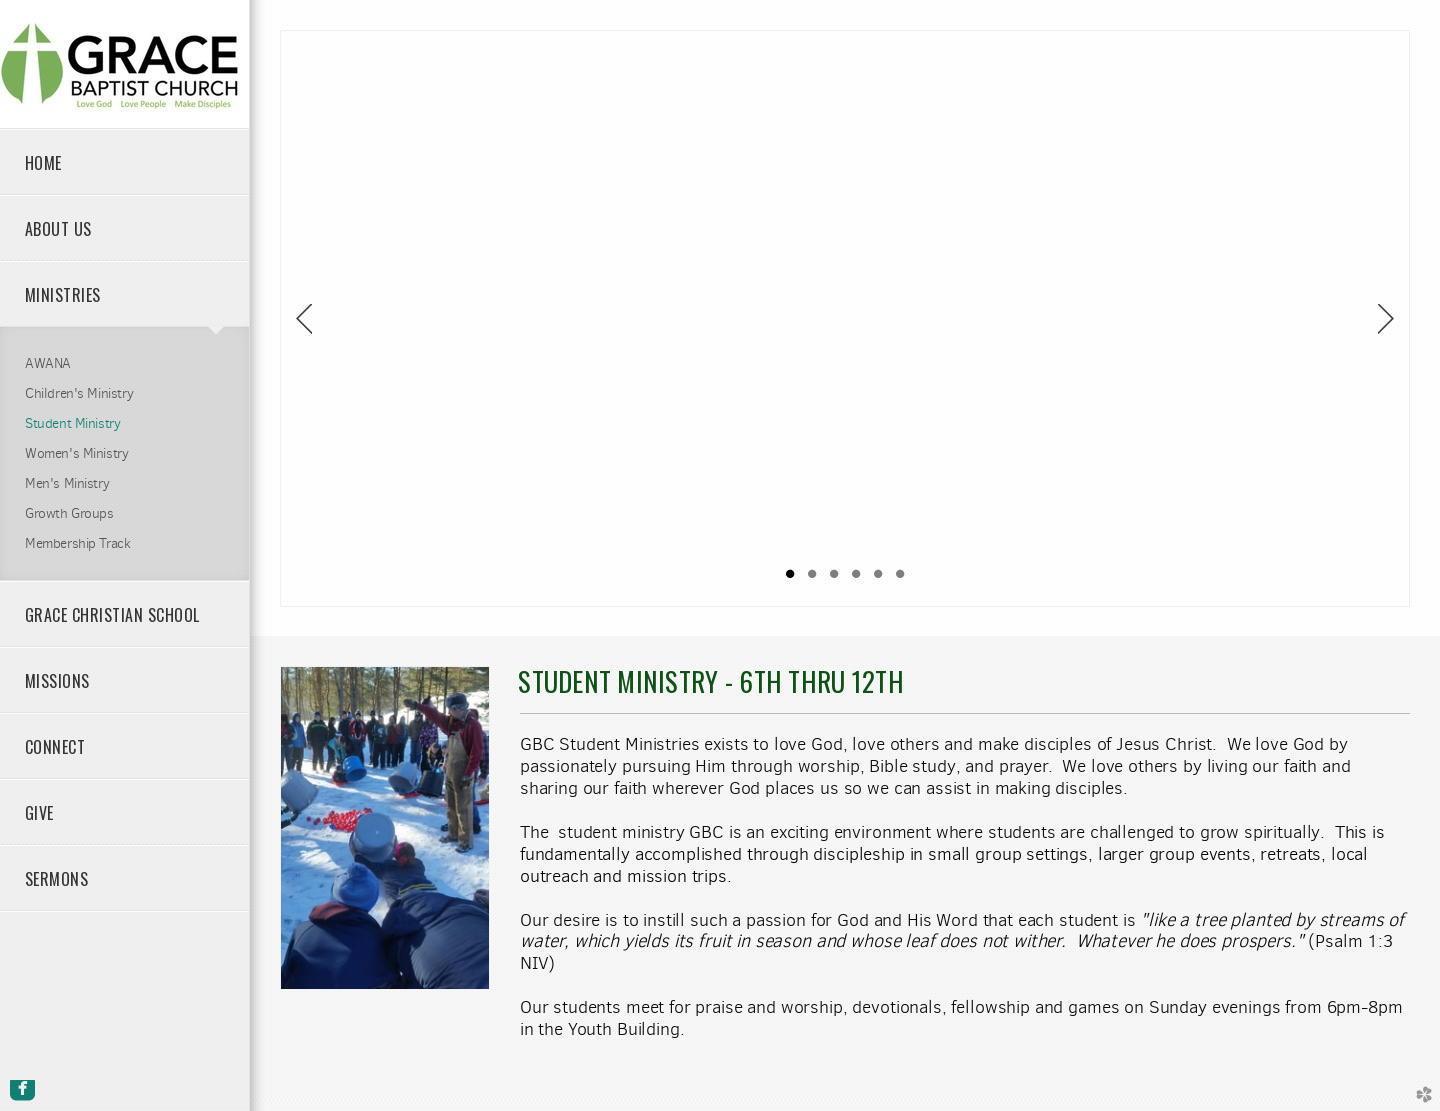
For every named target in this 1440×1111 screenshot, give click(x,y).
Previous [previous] (304, 319)
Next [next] (1386, 319)
